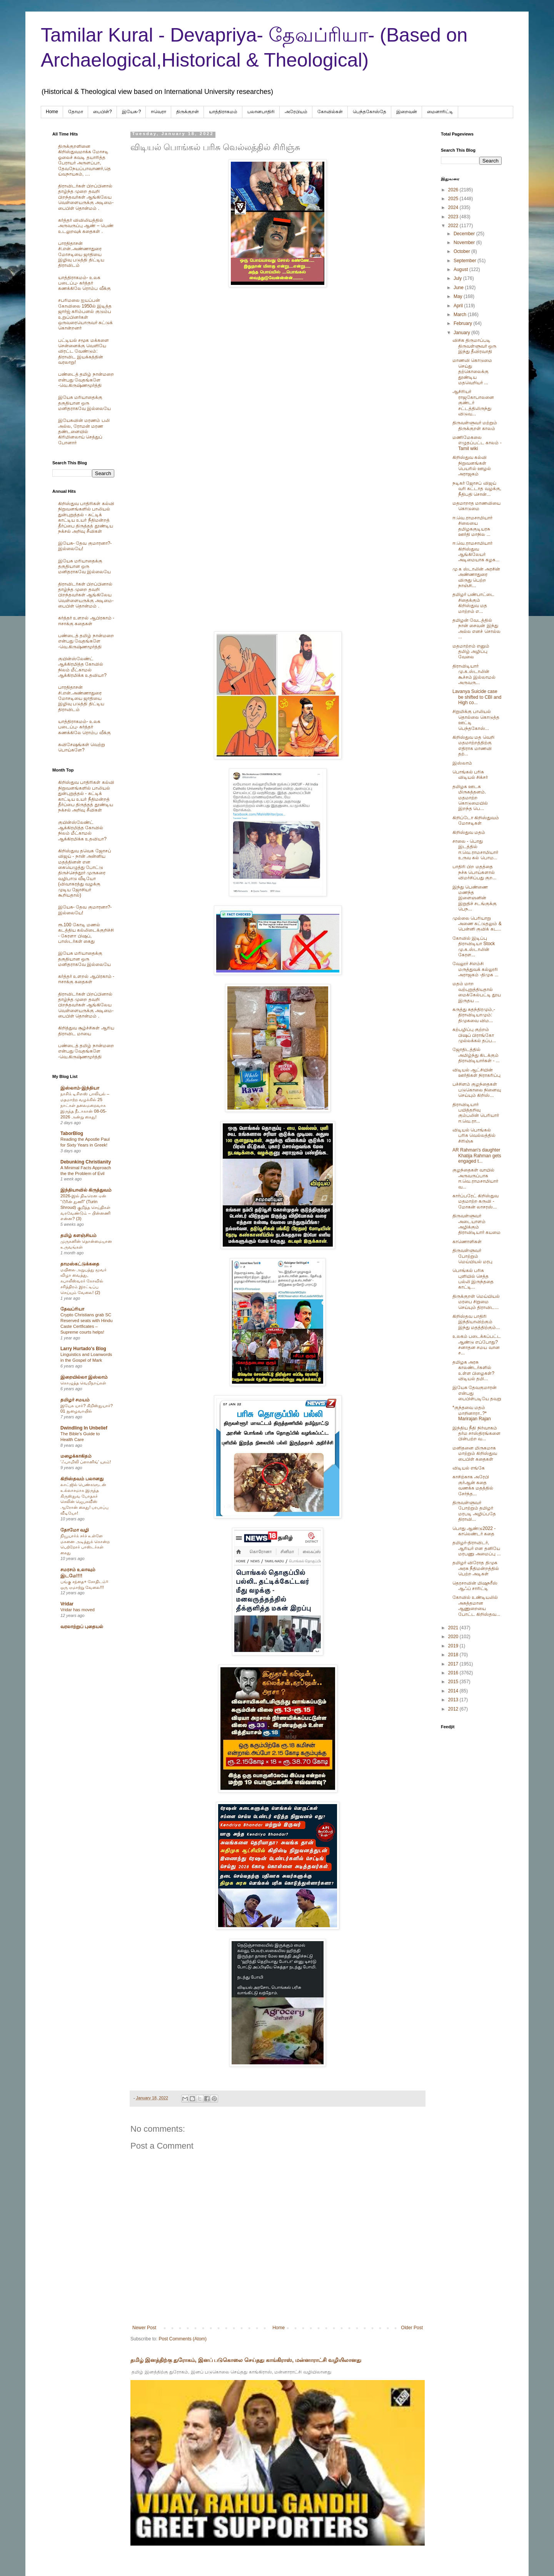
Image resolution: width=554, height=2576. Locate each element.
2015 (454, 1681)
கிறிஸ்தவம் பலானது (81, 1478)
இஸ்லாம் (462, 763)
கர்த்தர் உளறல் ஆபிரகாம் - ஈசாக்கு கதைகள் (86, 620)
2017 (454, 1664)
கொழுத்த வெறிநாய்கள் (83, 1383)
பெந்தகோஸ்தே (369, 111)
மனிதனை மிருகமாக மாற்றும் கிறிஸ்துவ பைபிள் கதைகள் (474, 1453)
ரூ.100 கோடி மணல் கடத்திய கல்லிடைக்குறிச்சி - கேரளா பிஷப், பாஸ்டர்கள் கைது (86, 933)
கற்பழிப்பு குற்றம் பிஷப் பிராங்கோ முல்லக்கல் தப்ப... (474, 1035)
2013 (454, 1699)
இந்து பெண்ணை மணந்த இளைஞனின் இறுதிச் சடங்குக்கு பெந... (474, 898)
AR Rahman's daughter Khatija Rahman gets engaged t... (476, 1155)
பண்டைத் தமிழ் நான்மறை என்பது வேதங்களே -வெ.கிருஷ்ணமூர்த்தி (86, 380)
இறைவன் (406, 111)
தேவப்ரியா (72, 1309)
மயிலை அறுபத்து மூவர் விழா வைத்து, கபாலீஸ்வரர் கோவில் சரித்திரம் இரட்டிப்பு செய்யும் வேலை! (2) (83, 1281)
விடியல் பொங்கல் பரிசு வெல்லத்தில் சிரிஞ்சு (474, 1135)
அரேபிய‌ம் (296, 111)
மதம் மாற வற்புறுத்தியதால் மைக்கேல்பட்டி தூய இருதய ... (476, 992)
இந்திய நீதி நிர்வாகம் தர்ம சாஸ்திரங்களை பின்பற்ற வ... (476, 1433)
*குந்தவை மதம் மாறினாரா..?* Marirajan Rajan (471, 1413)
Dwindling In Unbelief (83, 1428)
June (459, 287)
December (465, 233)
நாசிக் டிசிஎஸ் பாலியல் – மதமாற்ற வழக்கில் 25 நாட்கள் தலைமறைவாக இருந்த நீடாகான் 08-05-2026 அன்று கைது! (84, 1105)
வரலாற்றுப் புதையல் (81, 1626)
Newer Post (144, 2327)
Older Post (412, 2327)
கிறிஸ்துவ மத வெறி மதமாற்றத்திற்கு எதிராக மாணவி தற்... (473, 746)
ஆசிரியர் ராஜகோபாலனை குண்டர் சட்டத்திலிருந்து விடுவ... (473, 403)
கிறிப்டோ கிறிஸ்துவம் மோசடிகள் (475, 820)
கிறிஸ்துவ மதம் (468, 832)
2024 (454, 207)
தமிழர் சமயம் (75, 1400)
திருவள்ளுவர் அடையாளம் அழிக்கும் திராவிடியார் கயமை (476, 1224)
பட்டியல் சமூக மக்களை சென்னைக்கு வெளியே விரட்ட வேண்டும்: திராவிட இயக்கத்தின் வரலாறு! (83, 351)
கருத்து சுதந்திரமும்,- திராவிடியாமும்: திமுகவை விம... (473, 1015)
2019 (454, 1646)
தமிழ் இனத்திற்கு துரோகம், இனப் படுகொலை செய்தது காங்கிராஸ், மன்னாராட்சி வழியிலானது (245, 2360)
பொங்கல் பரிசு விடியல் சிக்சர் (470, 774)
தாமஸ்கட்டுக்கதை (79, 1264)
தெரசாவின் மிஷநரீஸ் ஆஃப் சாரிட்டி (474, 1585)
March (461, 314)
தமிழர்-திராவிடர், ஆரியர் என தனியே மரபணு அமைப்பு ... (476, 1548)
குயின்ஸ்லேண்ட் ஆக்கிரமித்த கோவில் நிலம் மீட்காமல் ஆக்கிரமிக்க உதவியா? (82, 667)
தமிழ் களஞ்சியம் (78, 1235)
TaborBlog (71, 1133)
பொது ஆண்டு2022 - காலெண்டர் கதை (474, 1531)
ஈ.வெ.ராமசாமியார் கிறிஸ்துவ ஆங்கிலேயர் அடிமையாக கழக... (475, 551)
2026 (454, 189)
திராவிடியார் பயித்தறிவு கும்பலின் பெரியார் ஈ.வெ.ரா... (475, 1113)
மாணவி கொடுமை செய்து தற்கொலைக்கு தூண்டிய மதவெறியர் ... (472, 371)
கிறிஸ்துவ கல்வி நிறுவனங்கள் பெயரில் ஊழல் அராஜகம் (471, 466)
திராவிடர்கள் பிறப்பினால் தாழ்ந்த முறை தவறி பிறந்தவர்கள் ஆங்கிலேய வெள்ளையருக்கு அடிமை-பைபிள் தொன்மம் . (85, 197)
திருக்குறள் (187, 111)
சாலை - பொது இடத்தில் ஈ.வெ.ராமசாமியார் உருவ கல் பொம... (475, 849)
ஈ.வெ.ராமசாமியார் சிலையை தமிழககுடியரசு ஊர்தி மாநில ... (472, 526)
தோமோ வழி (74, 1530)
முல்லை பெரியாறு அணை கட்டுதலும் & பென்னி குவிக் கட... (477, 924)
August (461, 269)
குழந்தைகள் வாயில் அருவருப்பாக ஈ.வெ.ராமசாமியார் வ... (475, 1178)
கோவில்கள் (330, 111)
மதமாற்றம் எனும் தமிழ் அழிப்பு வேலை (470, 651)
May (459, 296)
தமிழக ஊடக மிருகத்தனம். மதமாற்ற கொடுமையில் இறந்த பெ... (470, 798)
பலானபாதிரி (261, 111)
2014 (454, 1691)
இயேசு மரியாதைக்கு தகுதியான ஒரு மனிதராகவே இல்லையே (84, 403)
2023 (454, 216)
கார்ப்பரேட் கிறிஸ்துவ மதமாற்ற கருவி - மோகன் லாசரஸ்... (475, 1201)
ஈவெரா (158, 111)
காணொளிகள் (467, 1241)
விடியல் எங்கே (468, 1468)
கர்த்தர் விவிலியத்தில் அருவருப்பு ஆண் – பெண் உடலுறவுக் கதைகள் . (85, 226)
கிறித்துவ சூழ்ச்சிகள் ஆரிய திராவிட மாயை (86, 1030)
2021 (454, 1627)
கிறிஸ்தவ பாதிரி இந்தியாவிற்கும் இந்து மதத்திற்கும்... (476, 1322)
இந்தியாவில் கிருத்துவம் (86, 1190)
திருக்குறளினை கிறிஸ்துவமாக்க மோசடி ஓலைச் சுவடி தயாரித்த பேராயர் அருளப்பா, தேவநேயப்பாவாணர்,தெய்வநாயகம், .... (84, 160)
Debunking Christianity (85, 1162)
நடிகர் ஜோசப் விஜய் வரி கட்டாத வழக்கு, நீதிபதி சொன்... (476, 488)
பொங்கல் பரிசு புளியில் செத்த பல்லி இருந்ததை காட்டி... (473, 1279)
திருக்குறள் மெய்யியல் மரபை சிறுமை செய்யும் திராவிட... (476, 1302)
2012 (454, 1709)
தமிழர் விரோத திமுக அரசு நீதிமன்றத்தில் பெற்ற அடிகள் (475, 1568)
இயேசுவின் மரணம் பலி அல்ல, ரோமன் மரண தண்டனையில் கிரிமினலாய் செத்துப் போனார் (84, 431)
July (458, 278)
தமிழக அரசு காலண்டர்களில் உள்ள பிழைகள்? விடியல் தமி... (473, 1370)
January (462, 332)
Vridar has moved (77, 1609)
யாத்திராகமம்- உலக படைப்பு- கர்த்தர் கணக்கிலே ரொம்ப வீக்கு (84, 283)
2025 (454, 198)
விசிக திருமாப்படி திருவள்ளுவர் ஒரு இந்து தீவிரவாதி (474, 346)
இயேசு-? (131, 111)
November (465, 242)
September (465, 260)
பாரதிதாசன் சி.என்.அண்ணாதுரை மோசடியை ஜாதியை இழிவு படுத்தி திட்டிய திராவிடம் (81, 254)
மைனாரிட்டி (440, 111)
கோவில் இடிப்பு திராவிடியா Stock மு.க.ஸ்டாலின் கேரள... (473, 946)
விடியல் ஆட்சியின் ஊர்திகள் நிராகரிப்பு (476, 1072)
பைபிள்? (102, 111)
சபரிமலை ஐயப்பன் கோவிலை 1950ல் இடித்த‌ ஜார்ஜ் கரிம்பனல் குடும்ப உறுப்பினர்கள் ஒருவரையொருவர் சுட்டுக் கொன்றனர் (85, 314)
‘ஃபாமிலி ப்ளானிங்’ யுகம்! (85, 1462)
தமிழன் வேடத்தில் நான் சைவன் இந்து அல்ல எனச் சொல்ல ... (476, 628)
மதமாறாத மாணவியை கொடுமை (476, 505)
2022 (454, 225)
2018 (454, 1654)
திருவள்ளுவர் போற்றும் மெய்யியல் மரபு (472, 1256)
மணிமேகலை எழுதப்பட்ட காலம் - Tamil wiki (477, 443)
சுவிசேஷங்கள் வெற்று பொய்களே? (81, 747)
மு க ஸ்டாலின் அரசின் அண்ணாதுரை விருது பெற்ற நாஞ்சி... (476, 577)
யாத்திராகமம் (223, 111)
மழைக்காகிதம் (76, 1456)
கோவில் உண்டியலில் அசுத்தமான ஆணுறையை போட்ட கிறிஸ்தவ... (476, 1606)
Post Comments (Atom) (183, 2339)
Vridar (66, 1604)
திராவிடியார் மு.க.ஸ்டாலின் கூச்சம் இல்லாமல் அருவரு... (474, 674)
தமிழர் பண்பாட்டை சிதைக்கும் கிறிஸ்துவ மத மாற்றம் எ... (473, 603)
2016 (454, 1672)
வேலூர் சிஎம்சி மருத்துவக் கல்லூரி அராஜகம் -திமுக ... (475, 969)
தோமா (75, 111)
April (459, 305)
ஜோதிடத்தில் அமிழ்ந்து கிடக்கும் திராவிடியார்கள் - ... (476, 1055)
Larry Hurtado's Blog (83, 1348)
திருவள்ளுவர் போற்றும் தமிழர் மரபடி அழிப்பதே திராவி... (474, 1511)
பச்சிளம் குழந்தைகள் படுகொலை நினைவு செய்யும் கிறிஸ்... (476, 1089)
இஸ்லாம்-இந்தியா (79, 1088)
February (463, 323)
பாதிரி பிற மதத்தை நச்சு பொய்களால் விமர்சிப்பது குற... (474, 872)
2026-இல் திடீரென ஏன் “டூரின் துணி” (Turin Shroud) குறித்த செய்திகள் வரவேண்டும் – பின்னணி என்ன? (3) (85, 1207)
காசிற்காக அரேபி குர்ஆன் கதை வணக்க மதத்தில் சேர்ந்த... (472, 1485)
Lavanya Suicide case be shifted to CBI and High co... (476, 697)
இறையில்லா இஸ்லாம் (84, 1377)
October (462, 251)
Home (52, 111)
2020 (454, 1636)
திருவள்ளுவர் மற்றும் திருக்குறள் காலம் (474, 425)
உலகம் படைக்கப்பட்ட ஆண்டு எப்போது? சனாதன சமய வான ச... (476, 1345)
